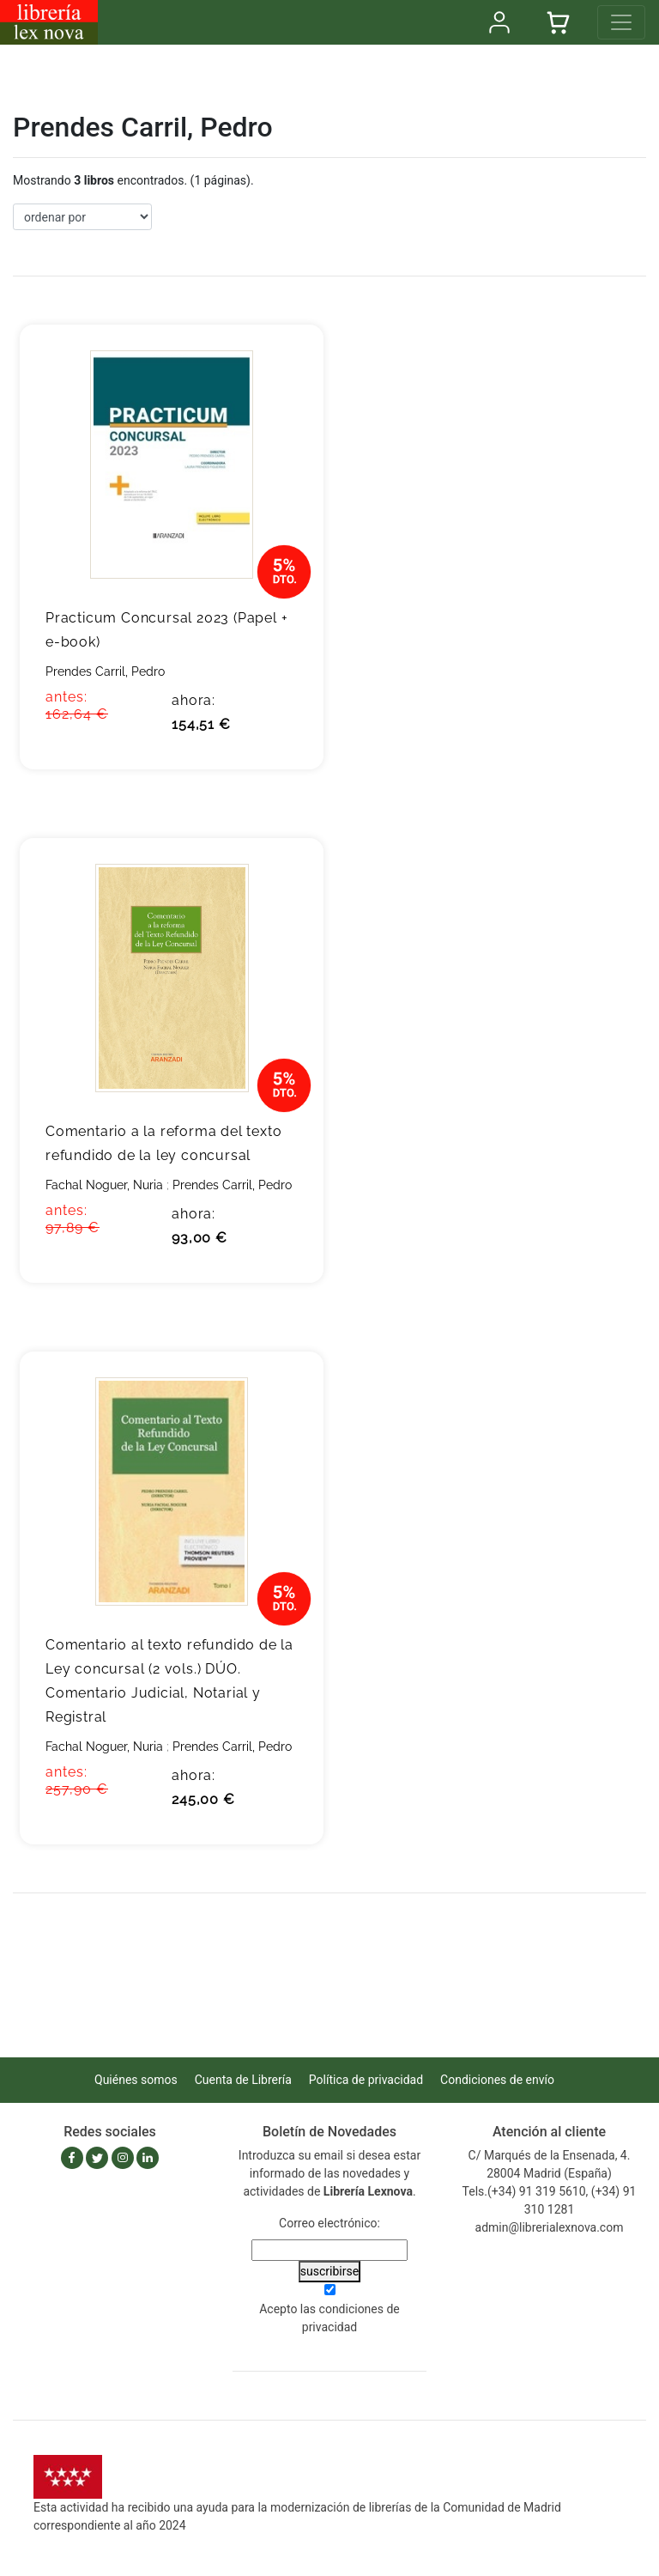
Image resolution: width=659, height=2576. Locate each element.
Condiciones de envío (497, 2080)
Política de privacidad (366, 2080)
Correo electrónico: (329, 2223)
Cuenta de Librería (243, 2080)
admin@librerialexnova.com (549, 2227)
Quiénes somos (136, 2080)
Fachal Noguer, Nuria (104, 1185)
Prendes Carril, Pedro (105, 671)
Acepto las (329, 2318)
